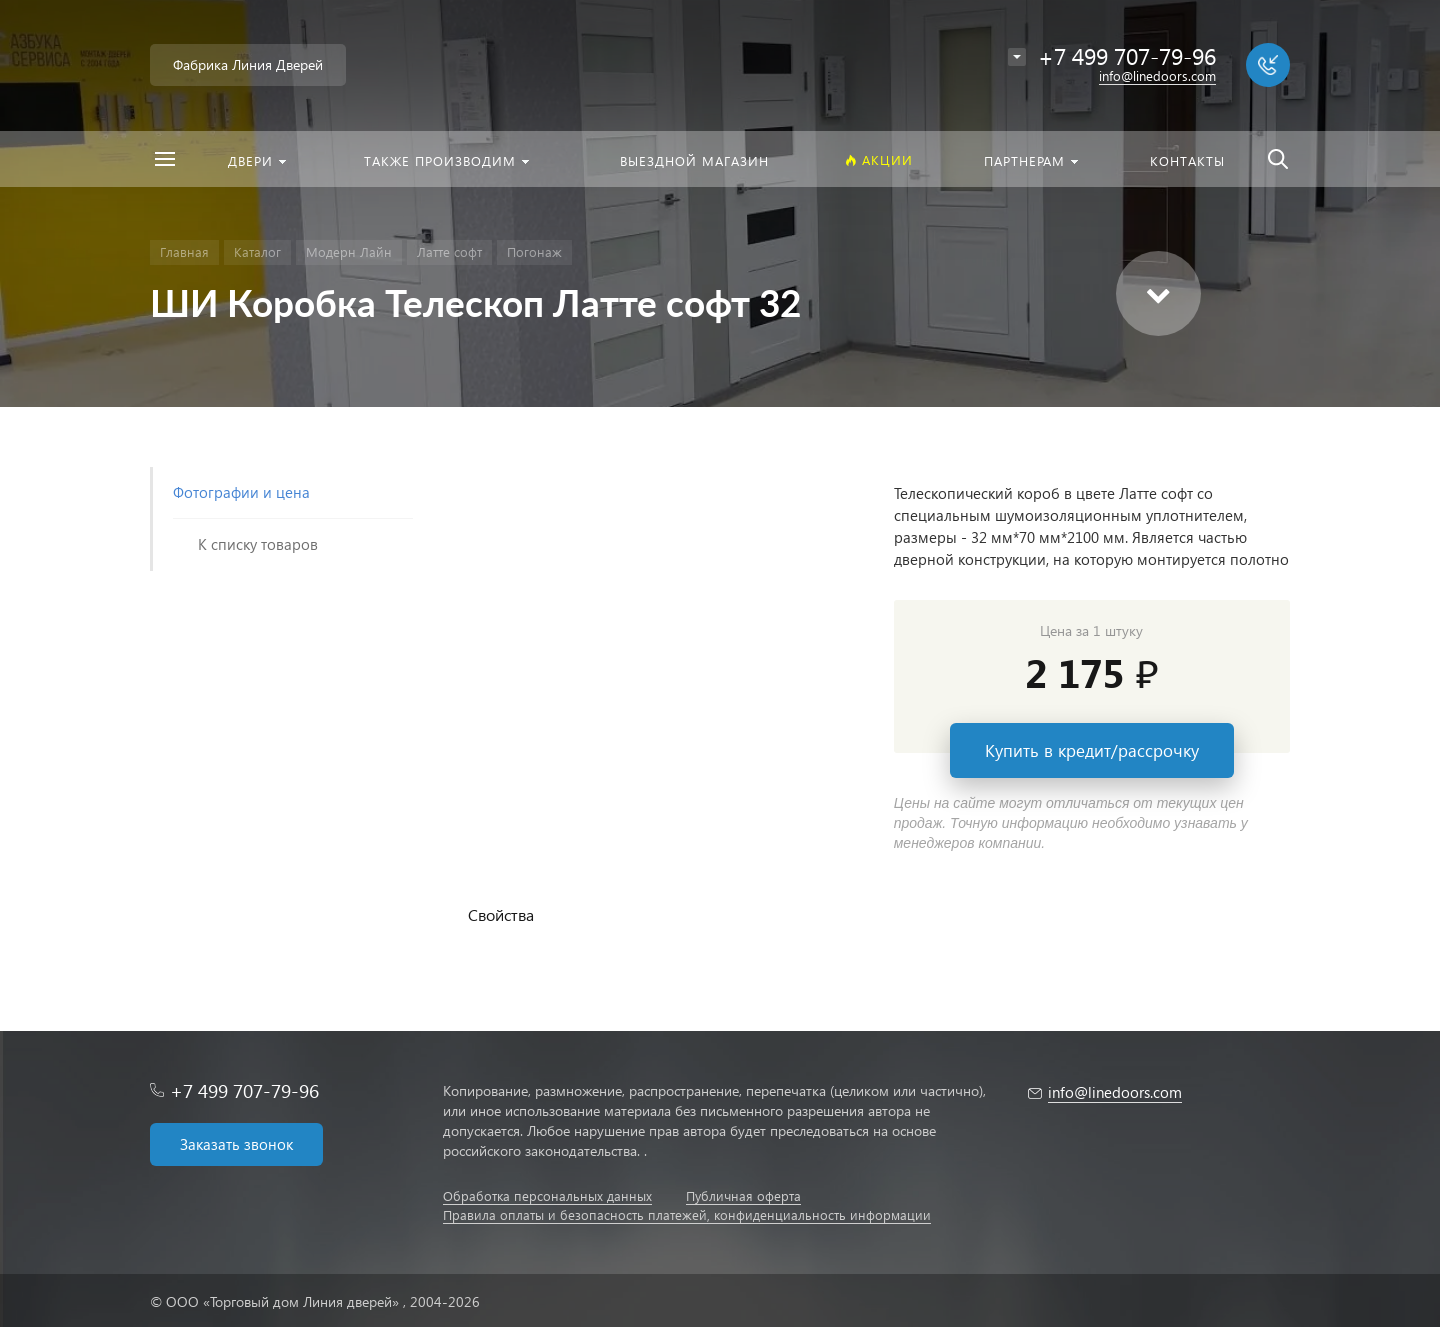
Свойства (501, 914)
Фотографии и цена (241, 492)
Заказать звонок (236, 1144)
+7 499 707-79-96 (244, 1090)
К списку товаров (258, 544)
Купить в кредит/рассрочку (1092, 750)
